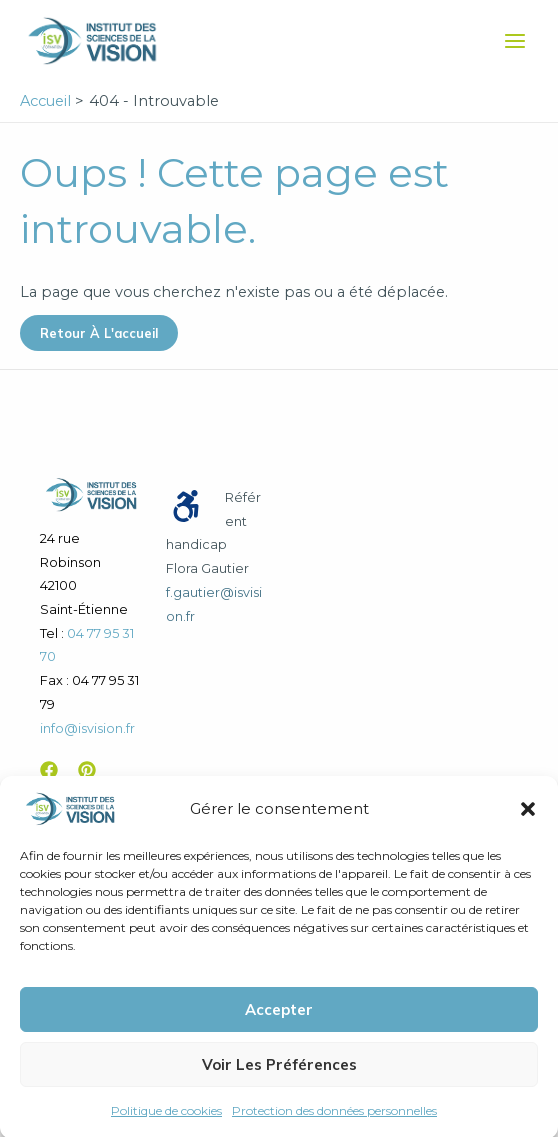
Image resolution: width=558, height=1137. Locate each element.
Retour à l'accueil (99, 333)
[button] (528, 823)
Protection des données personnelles (334, 1124)
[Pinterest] (87, 770)
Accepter (279, 1023)
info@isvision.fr (87, 728)
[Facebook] (49, 770)
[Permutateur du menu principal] (515, 41)
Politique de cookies (166, 1124)
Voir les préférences (279, 1078)
